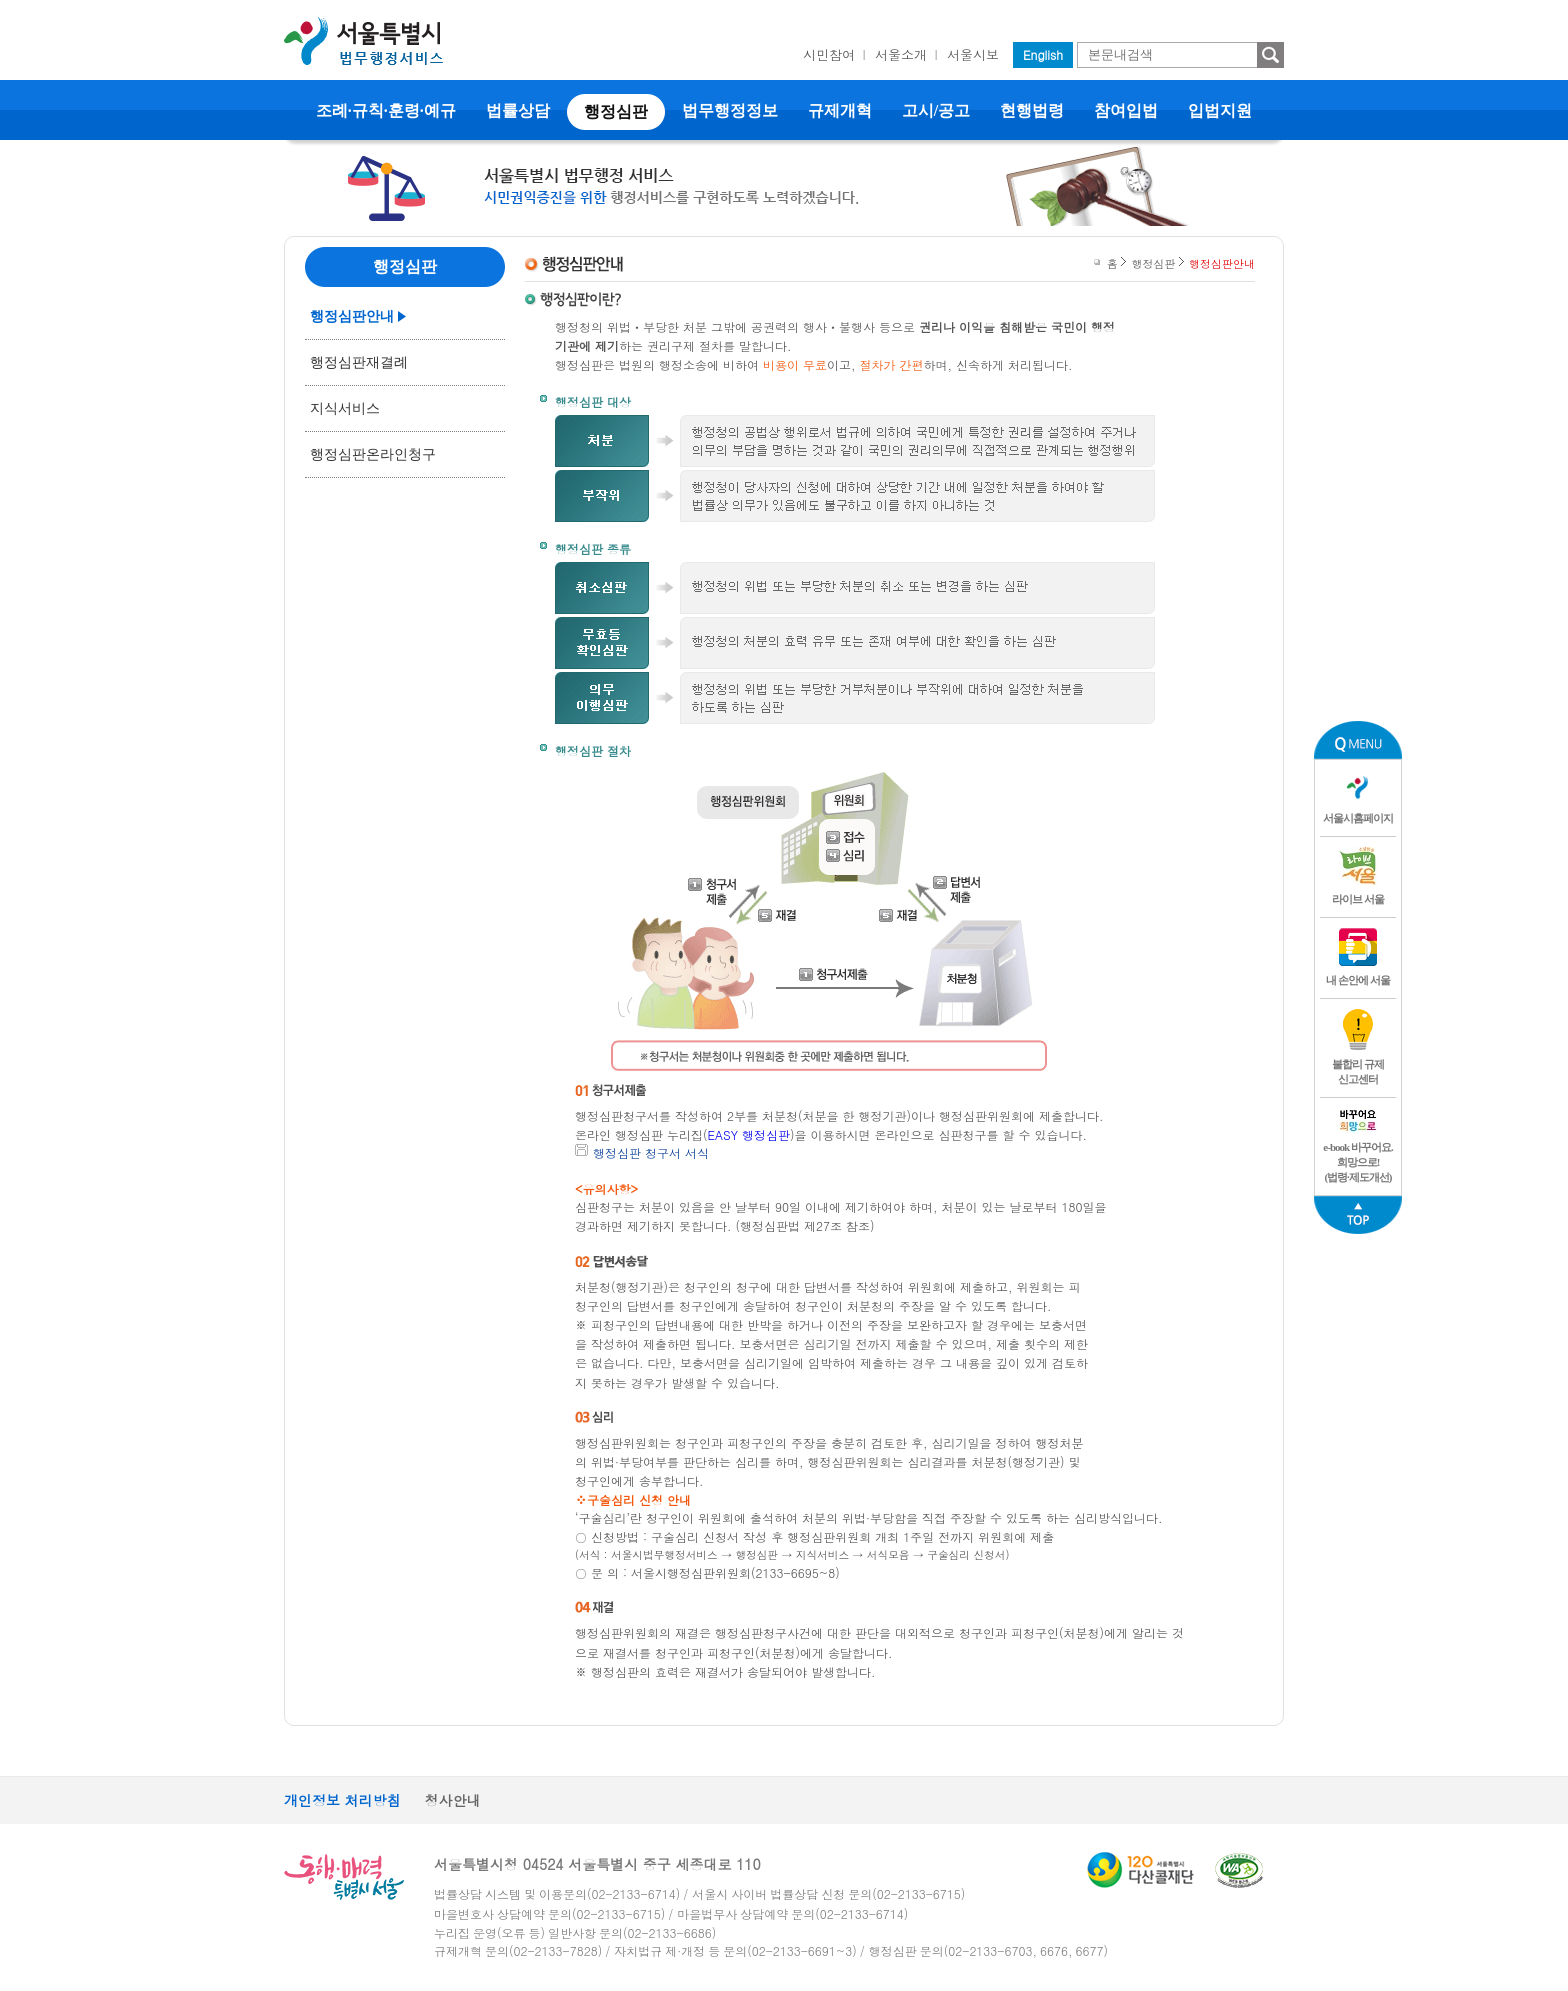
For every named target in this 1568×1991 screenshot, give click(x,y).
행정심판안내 (352, 316)
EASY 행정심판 (749, 1134)
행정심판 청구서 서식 (651, 1152)
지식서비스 (345, 408)
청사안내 (453, 1800)
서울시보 (973, 54)
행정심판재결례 (359, 362)
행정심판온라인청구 (373, 454)
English (1043, 54)
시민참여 (829, 54)
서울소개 (901, 54)
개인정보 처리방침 (342, 1800)
